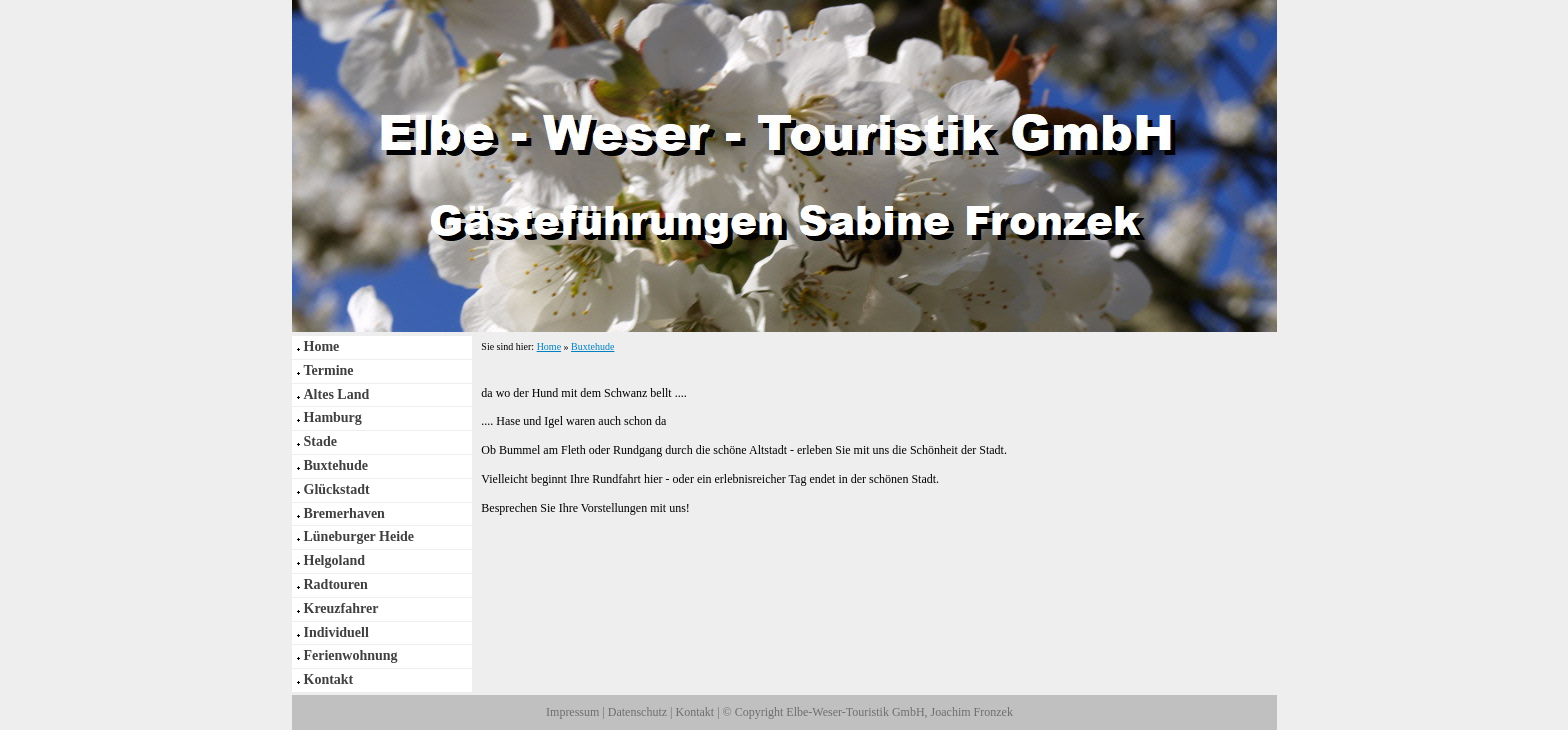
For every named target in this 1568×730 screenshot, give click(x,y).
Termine (329, 370)
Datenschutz (637, 712)
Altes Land (337, 394)
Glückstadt (337, 489)
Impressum (572, 712)
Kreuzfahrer (341, 608)
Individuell (336, 632)
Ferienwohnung (351, 655)
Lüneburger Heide (359, 536)
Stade (320, 441)
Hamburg (333, 417)
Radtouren (336, 584)
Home (322, 346)
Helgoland (334, 560)
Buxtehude (336, 465)
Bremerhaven (344, 513)
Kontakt (329, 679)
